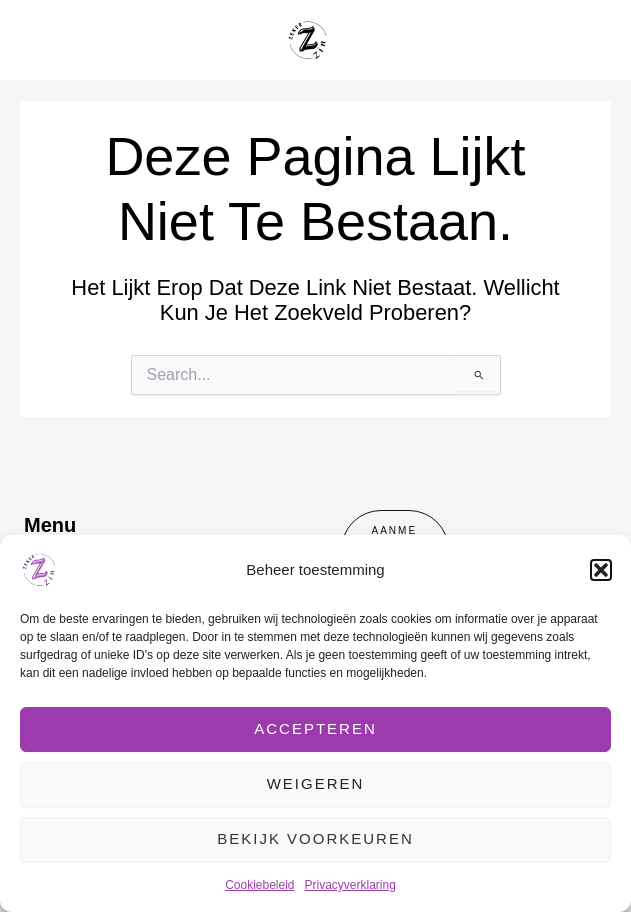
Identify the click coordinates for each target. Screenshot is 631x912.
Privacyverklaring (350, 885)
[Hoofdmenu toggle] (590, 40)
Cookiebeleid (259, 885)
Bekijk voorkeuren (315, 838)
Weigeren (316, 783)
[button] (601, 570)
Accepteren (315, 728)
